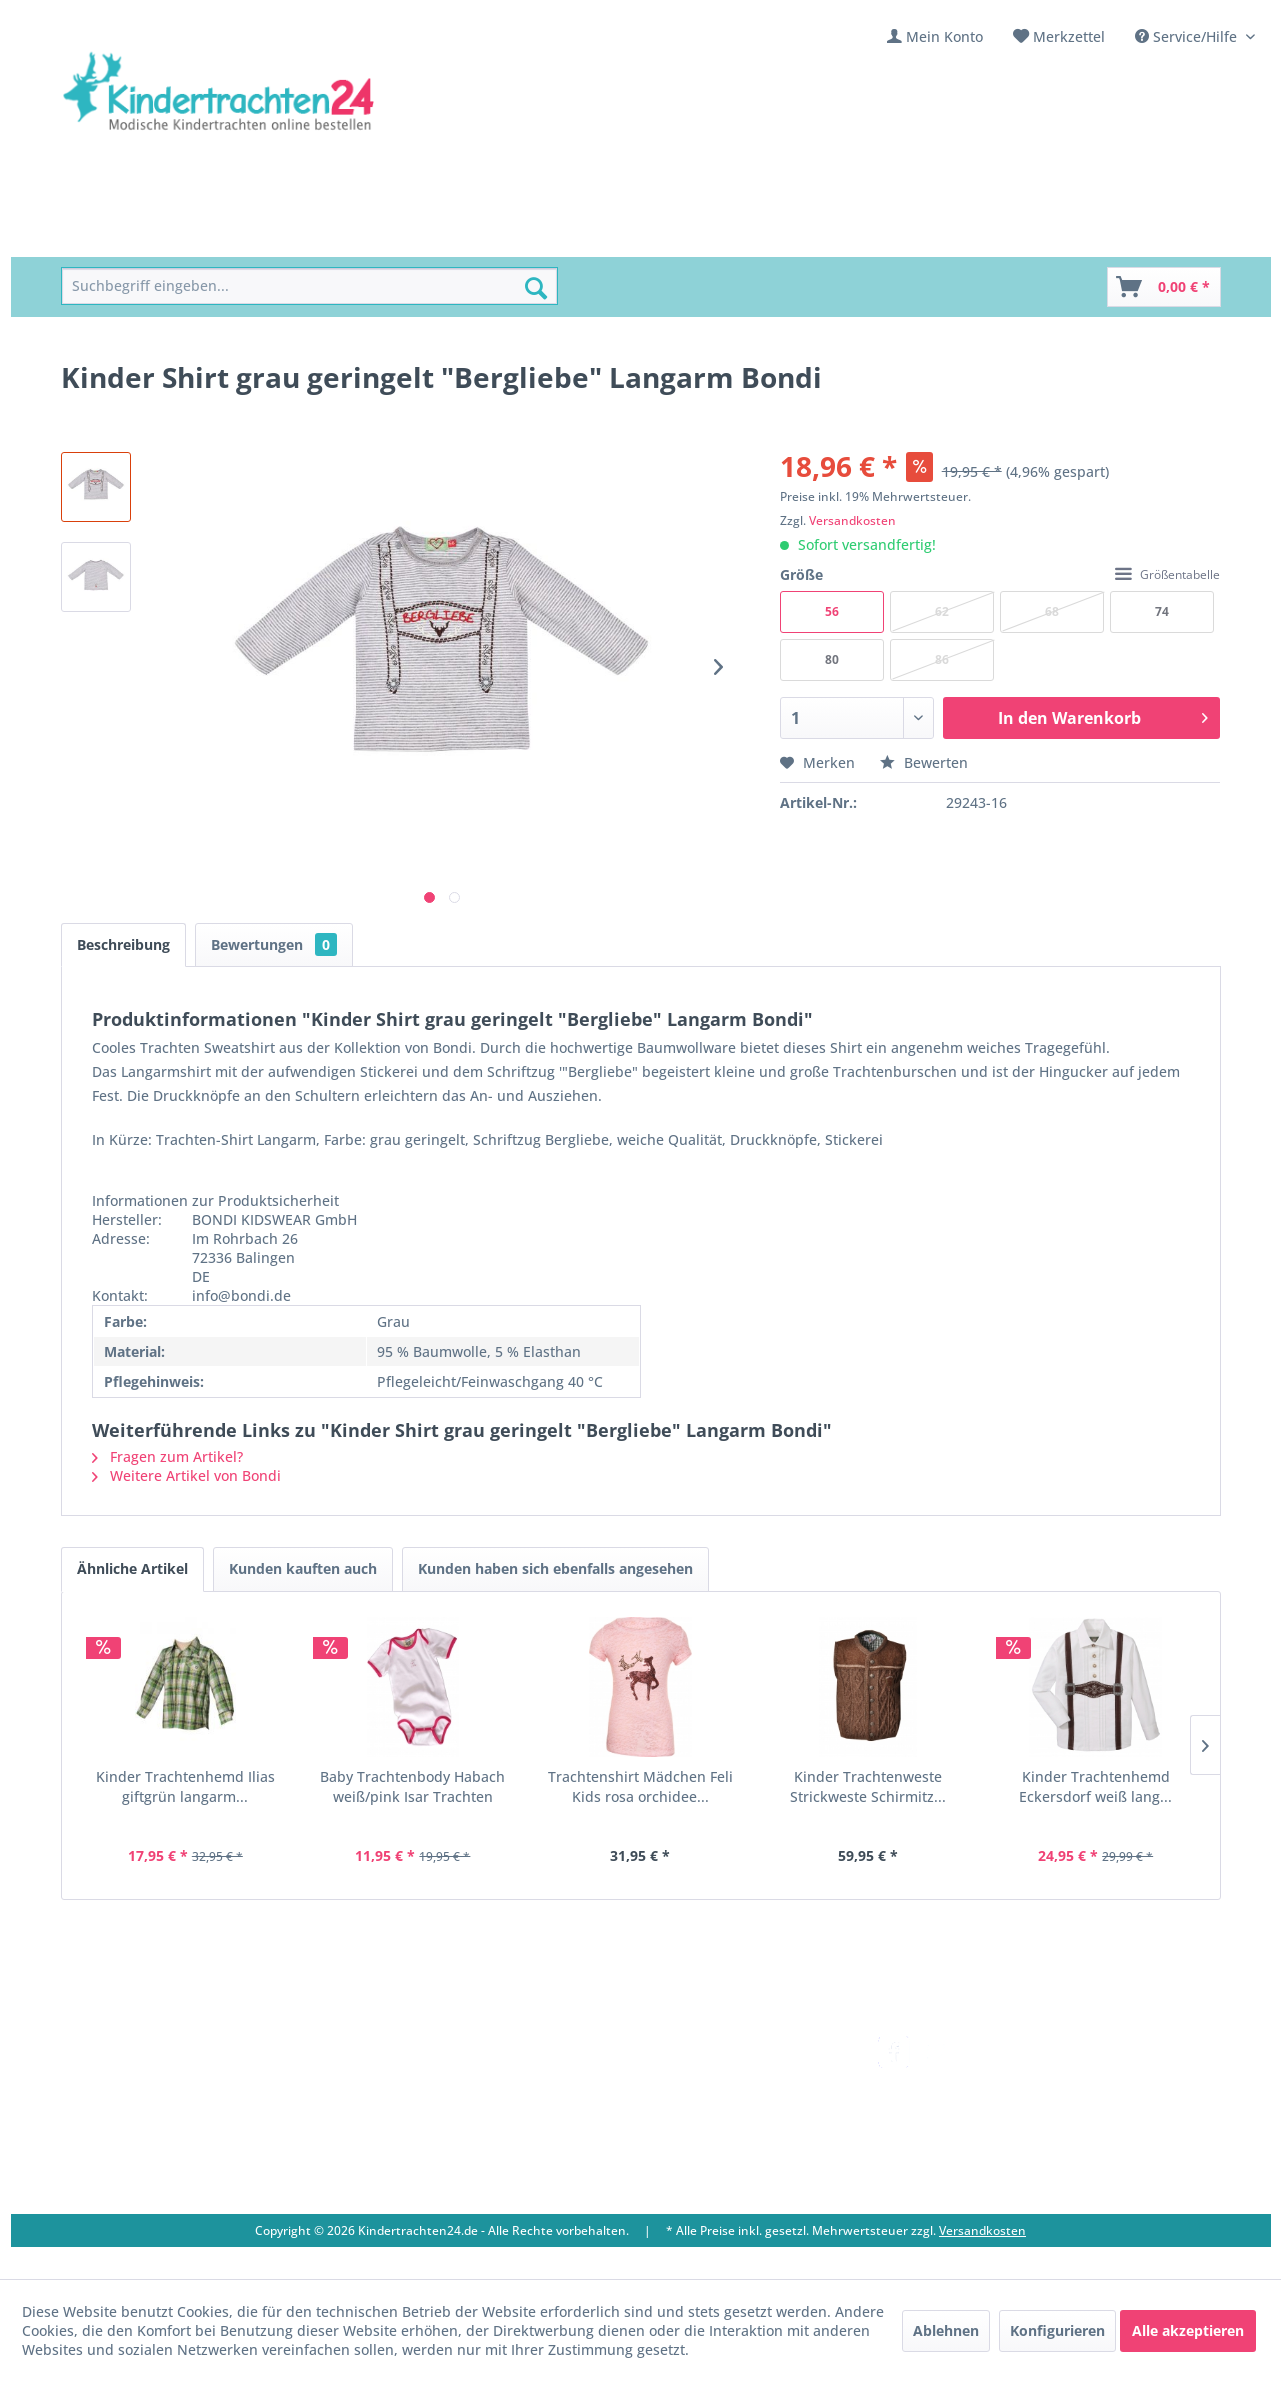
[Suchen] (536, 288)
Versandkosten (852, 520)
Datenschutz (681, 2166)
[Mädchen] (202, 234)
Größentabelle (1167, 574)
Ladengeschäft (449, 2094)
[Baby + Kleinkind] (403, 234)
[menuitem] (935, 36)
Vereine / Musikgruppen (482, 2118)
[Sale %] (717, 234)
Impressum (438, 2142)
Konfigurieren (1057, 2330)
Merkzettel (1069, 36)
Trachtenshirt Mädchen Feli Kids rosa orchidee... (640, 1786)
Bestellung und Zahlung (719, 2094)
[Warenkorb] (1164, 287)
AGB (653, 2190)
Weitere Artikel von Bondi (186, 1475)
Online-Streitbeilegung (715, 2142)
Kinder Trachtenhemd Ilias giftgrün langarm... (185, 1786)
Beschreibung (123, 944)
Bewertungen (274, 944)
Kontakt (426, 2047)
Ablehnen (946, 2330)
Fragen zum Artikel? (167, 1456)
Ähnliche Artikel (132, 1568)
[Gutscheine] (810, 234)
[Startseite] (106, 234)
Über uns (431, 2071)
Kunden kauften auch (303, 1568)
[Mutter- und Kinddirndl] (581, 234)
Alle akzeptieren (1188, 2330)
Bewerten (924, 762)
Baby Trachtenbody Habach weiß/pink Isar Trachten (412, 1786)
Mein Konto (944, 36)
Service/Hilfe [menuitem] (1188, 36)
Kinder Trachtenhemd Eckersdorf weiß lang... (1095, 1786)
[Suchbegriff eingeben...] (310, 286)
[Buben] (286, 234)
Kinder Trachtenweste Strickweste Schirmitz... (868, 1786)
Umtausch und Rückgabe (723, 2071)
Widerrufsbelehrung (707, 2118)
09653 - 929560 (133, 2096)
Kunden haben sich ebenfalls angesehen (555, 1568)
